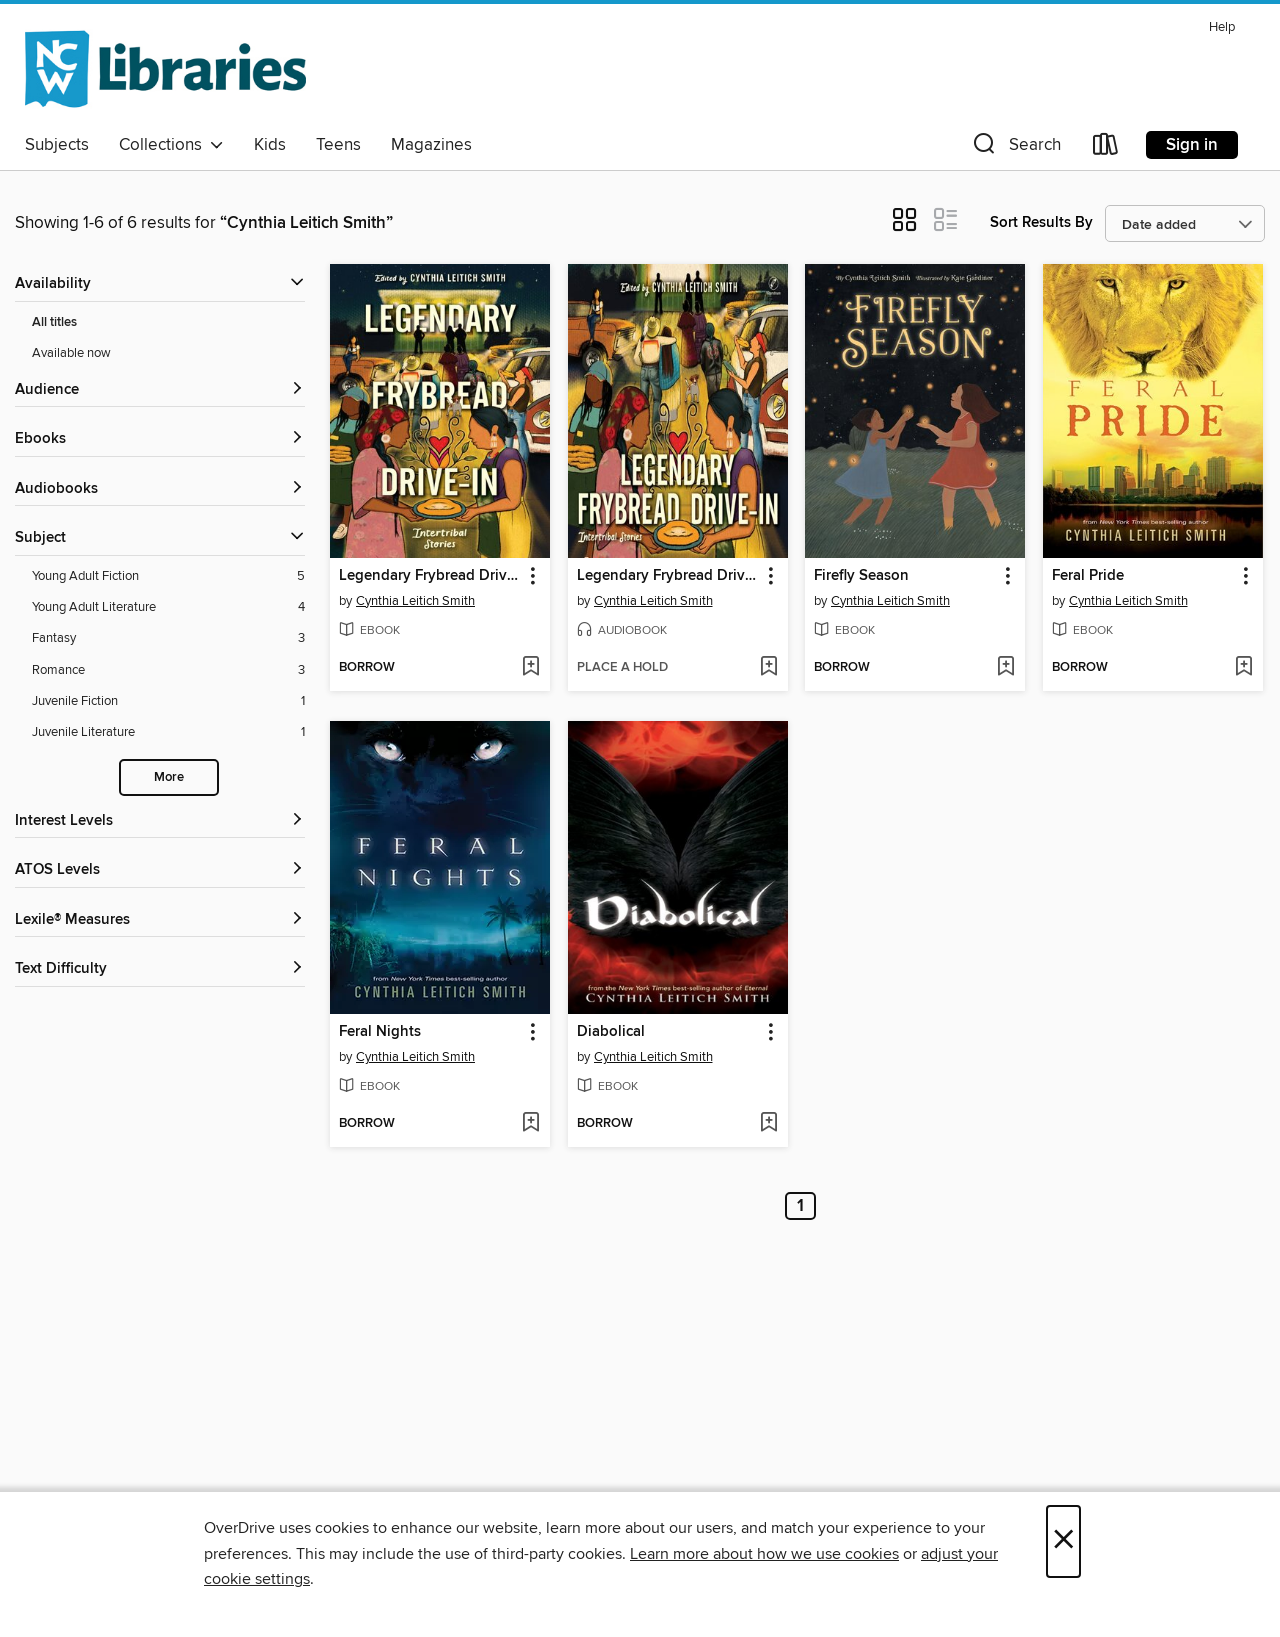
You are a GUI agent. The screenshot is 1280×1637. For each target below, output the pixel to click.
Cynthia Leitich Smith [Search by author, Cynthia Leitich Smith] (415, 601)
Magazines (431, 145)
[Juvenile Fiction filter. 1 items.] (168, 701)
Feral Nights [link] (380, 1032)
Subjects (57, 145)
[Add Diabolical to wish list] (768, 1124)
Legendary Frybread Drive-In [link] (430, 576)
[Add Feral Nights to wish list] (530, 1124)
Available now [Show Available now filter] (71, 353)
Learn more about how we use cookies (764, 1554)
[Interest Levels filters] (160, 821)
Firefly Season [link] (861, 576)
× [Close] (1063, 1541)
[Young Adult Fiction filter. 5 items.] (168, 576)
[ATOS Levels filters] (160, 870)
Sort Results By (1041, 222)
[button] (1015, 148)
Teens (338, 145)
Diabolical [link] (611, 1032)
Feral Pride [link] (1088, 576)
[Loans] (1106, 148)
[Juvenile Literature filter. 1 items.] (168, 732)
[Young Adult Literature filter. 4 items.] (168, 607)
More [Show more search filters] (169, 777)
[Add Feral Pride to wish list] (1243, 668)
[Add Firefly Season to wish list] (1005, 668)
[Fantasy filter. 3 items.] (168, 638)
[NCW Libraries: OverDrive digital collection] (165, 69)
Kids (270, 145)
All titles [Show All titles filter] (54, 322)
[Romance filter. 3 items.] (168, 670)
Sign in (1192, 145)
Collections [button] (171, 145)
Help (1222, 27)
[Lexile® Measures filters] (160, 920)
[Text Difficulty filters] (160, 969)
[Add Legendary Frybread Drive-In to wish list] (530, 668)
